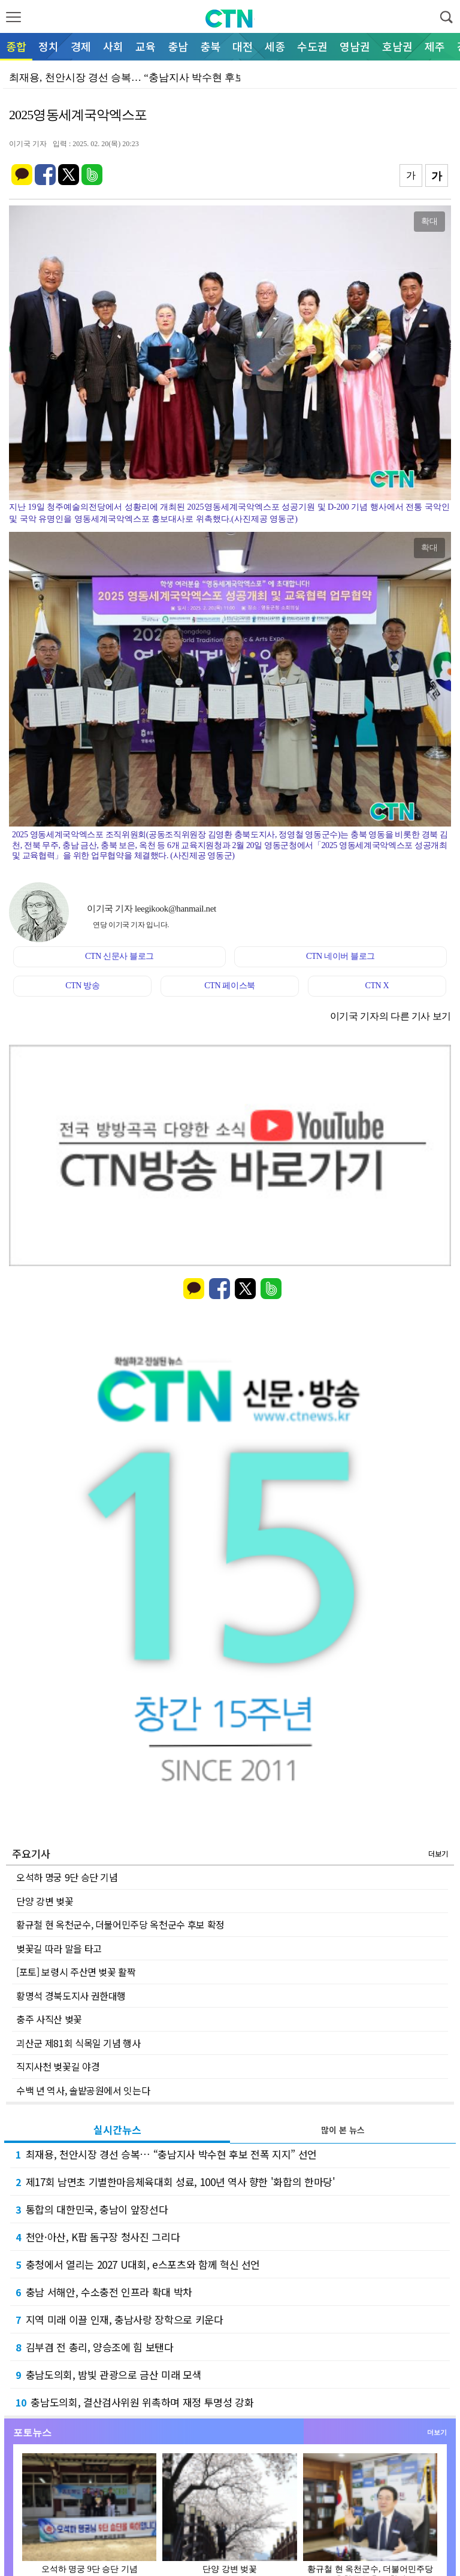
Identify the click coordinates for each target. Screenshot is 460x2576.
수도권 (312, 46)
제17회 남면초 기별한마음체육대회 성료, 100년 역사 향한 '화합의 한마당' (175, 2181)
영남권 (355, 46)
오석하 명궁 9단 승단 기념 (67, 1877)
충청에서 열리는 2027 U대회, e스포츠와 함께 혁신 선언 (138, 2264)
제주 (435, 46)
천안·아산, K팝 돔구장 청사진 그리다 (98, 2236)
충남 (178, 46)
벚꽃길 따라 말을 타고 (59, 1948)
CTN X (377, 985)
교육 (145, 46)
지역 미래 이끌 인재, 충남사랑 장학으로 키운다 (119, 2319)
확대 (429, 221)
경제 (81, 46)
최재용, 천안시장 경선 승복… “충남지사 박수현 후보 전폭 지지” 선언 (166, 2154)
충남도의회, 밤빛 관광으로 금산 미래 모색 (109, 2374)
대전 (242, 46)
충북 (210, 46)
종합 (16, 46)
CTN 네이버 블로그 (340, 956)
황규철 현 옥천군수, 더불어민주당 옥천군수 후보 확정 (120, 1924)
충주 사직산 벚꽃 (49, 2019)
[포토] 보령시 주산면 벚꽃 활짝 (76, 1971)
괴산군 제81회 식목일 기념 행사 (78, 2043)
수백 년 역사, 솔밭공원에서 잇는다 (83, 2090)
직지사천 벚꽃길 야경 (57, 2066)
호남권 (397, 46)
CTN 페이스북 (229, 985)
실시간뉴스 (117, 2129)
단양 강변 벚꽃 (44, 1901)
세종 (275, 46)
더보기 (438, 1853)
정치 (48, 46)
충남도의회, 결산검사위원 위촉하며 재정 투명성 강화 (135, 2402)
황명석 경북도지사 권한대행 (71, 1995)
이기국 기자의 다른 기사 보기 (390, 1016)
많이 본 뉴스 (343, 2130)
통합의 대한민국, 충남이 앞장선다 (92, 2209)
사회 (113, 46)
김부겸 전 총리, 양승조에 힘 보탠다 (95, 2346)
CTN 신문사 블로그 (119, 956)
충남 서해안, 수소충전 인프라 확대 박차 (104, 2291)
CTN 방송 (82, 985)
